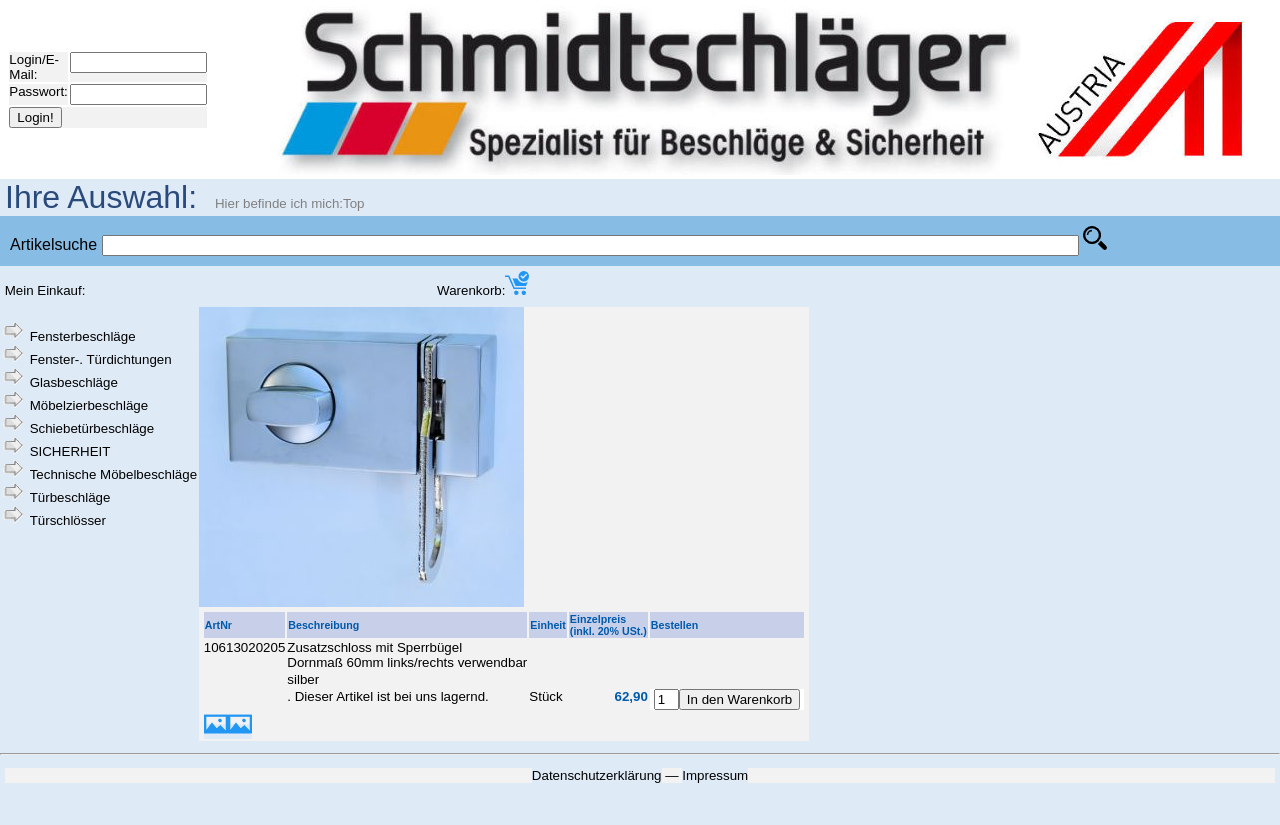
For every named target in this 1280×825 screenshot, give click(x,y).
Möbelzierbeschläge (89, 405)
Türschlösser (68, 520)
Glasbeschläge (74, 382)
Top (354, 203)
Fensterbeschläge (83, 336)
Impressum (715, 775)
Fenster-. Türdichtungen (101, 359)
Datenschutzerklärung (597, 775)
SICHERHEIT (70, 451)
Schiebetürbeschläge (92, 428)
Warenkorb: (483, 290)
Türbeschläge (70, 497)
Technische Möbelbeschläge (113, 474)
